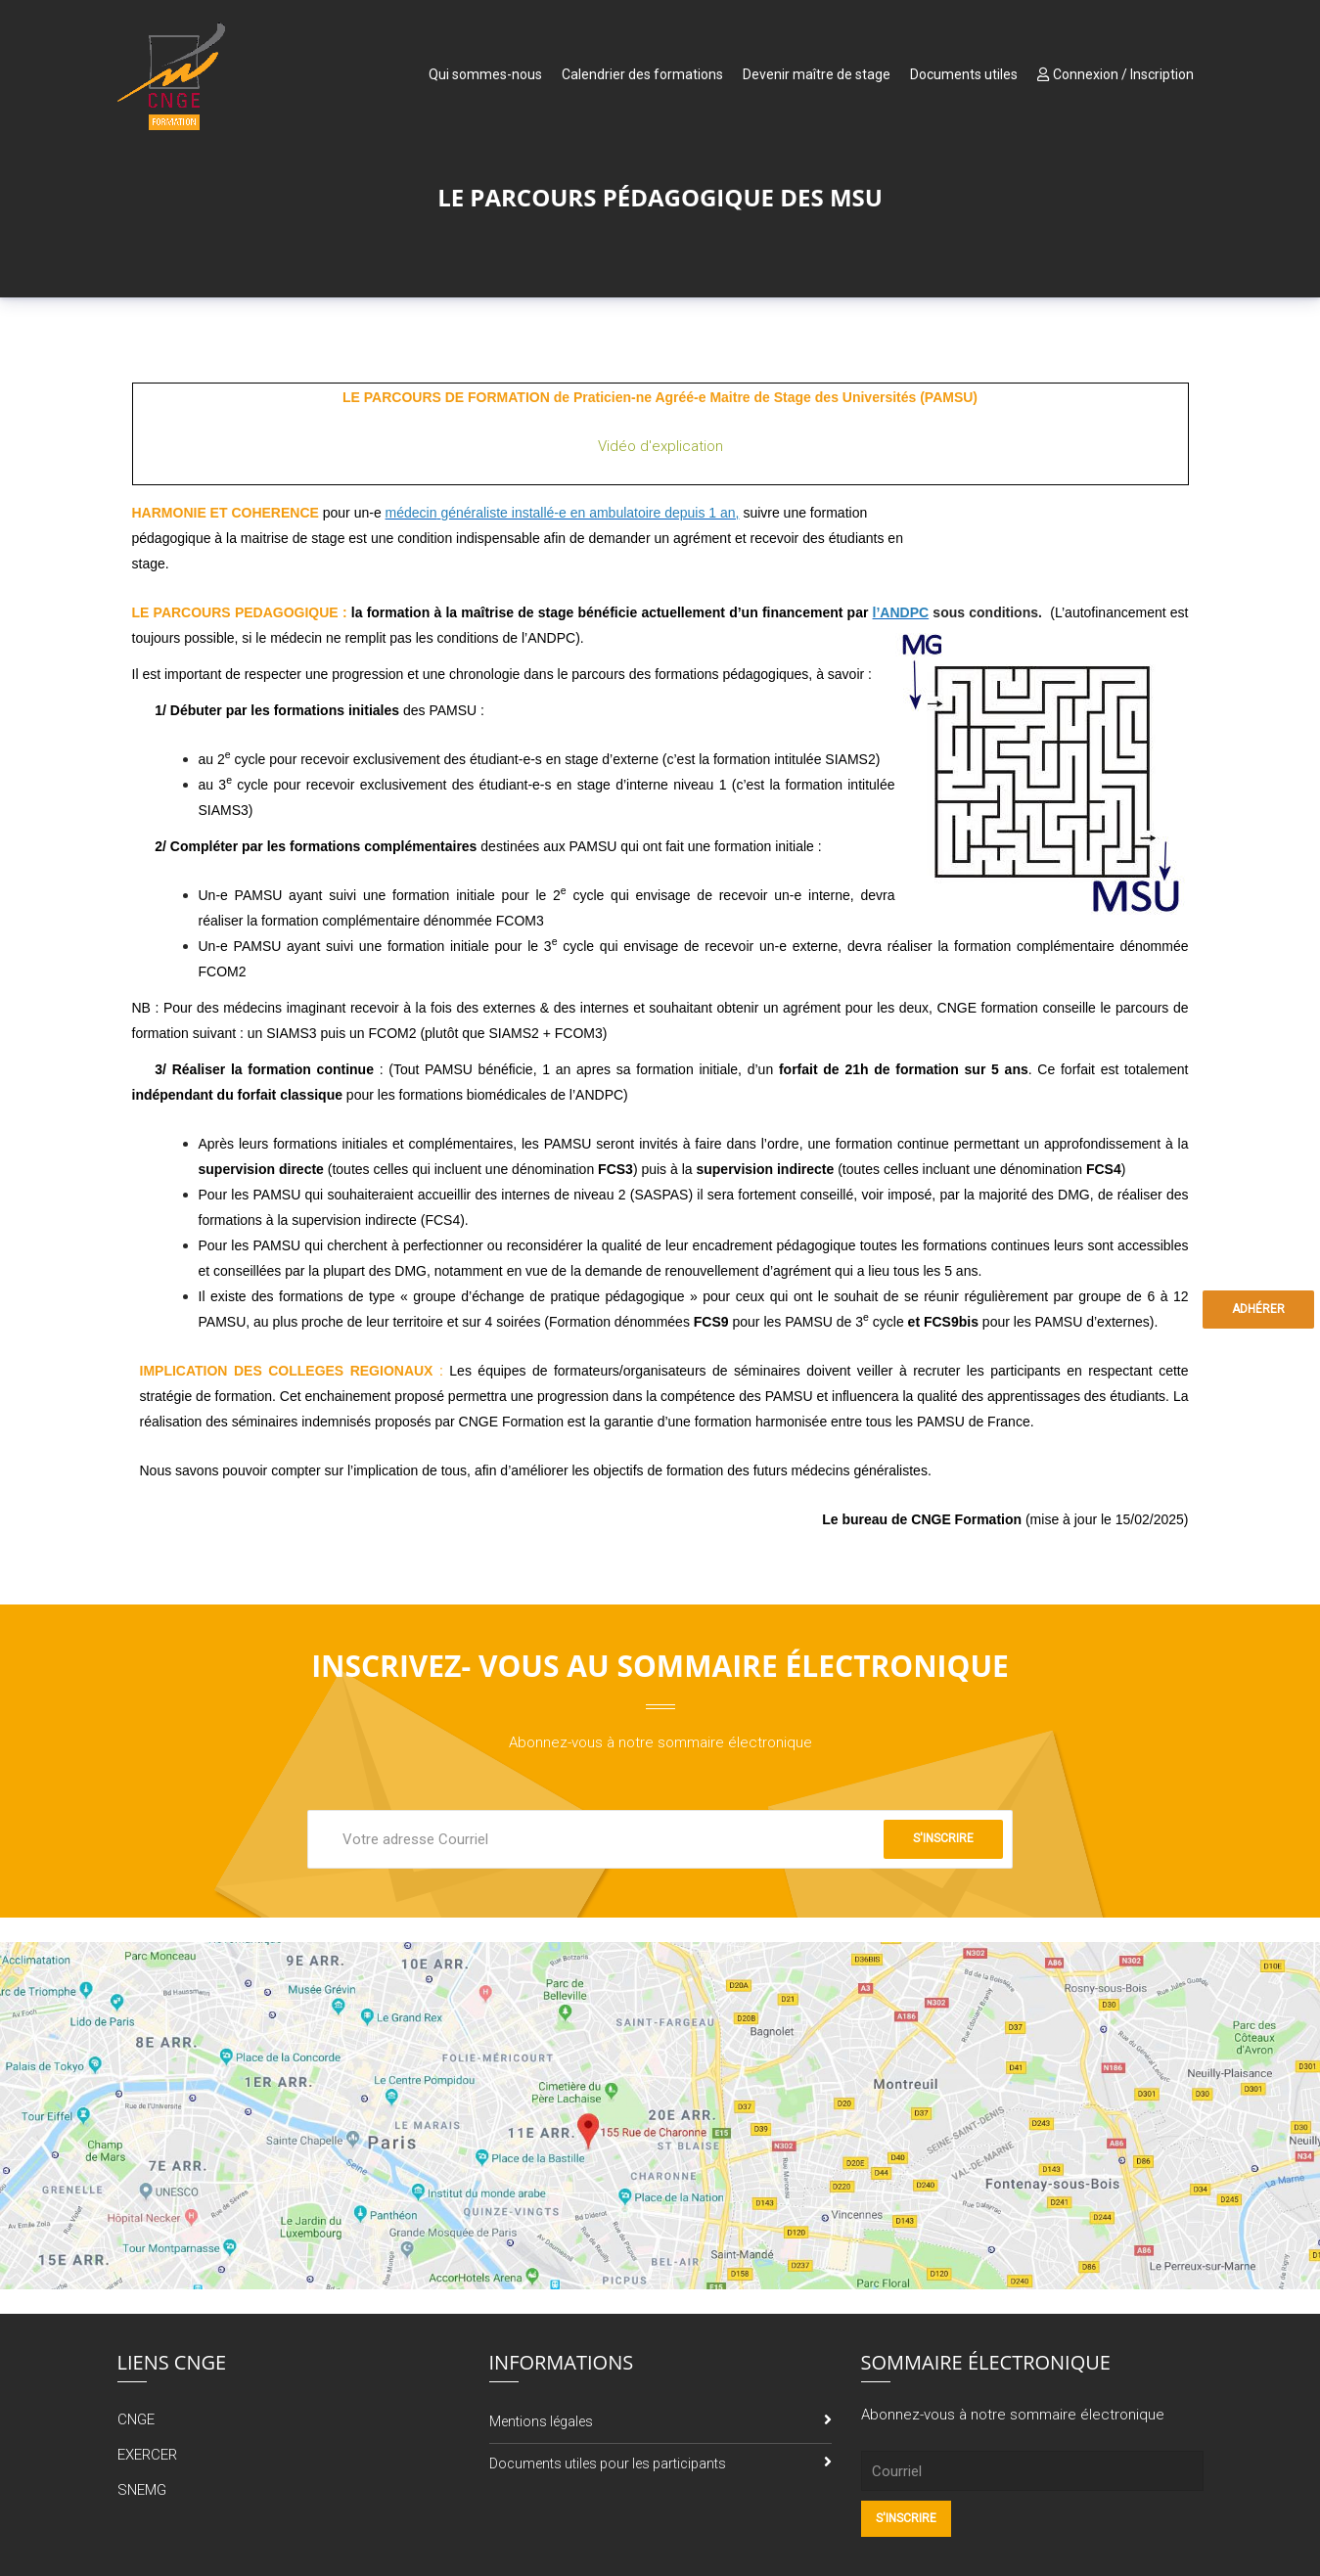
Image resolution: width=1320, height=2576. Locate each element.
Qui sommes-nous (485, 74)
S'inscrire (943, 1838)
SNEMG (141, 2490)
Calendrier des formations (642, 74)
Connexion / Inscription (1115, 74)
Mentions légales (541, 2421)
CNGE (136, 2419)
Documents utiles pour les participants (607, 2463)
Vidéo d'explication (660, 446)
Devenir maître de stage (816, 74)
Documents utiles (964, 74)
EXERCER (147, 2454)
